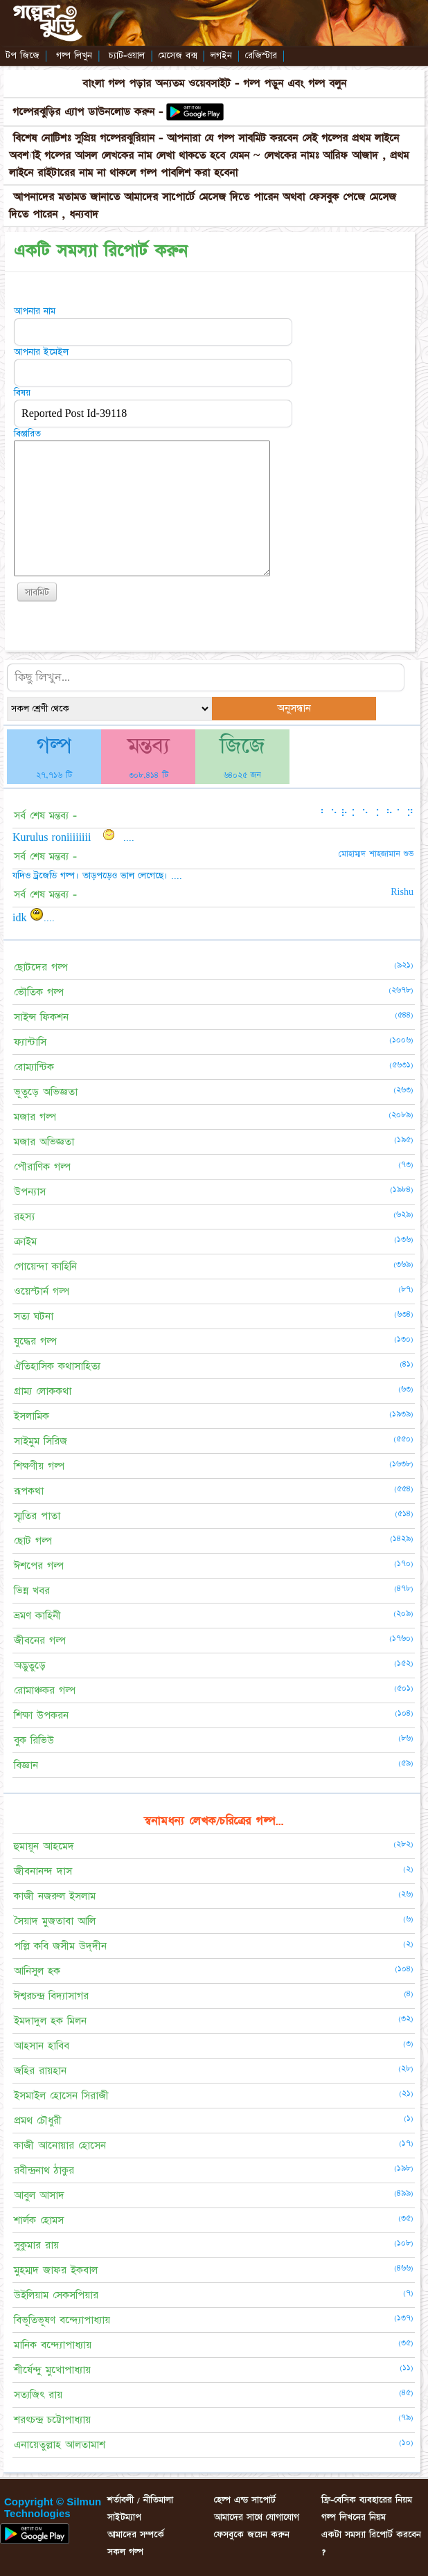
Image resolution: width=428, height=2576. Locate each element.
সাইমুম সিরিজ (40, 1441)
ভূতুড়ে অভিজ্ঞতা (46, 1092)
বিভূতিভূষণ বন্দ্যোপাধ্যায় (62, 2320)
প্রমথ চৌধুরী (38, 2120)
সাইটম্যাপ (124, 2517)
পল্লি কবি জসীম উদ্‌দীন (60, 1946)
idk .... (33, 918)
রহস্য (24, 1216)
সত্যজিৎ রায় (38, 2395)
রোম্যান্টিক (34, 1067)
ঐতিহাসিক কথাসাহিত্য (57, 1366)
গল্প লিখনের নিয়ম (353, 2517)
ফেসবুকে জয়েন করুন (251, 2534)
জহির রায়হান (40, 2070)
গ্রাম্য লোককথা (42, 1391)
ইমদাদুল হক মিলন (50, 2021)
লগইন (221, 55)
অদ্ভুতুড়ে (30, 1665)
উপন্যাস (30, 1191)
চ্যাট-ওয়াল (127, 55)
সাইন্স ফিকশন (41, 1017)
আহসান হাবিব (41, 2045)
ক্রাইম (25, 1241)
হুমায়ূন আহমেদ (44, 1846)
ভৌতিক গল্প (39, 992)
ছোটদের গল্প (41, 967)
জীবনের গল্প (40, 1640)
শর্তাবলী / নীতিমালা (140, 2500)
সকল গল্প (125, 2552)
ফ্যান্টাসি (30, 1042)
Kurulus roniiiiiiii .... (73, 837)
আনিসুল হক (37, 1971)
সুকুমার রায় (36, 2245)
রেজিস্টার (261, 55)
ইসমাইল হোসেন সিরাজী (61, 2095)
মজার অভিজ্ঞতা (44, 1142)
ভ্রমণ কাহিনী (37, 1615)
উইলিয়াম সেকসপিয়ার (56, 2295)
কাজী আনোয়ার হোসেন (60, 2145)
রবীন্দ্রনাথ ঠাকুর (44, 2170)
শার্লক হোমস (39, 2220)
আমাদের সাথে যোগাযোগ (256, 2517)
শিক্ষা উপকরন (41, 1715)
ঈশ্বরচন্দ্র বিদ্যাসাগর (51, 1996)
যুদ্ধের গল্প (35, 1341)
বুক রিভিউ (34, 1740)
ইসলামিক (31, 1416)
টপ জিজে (22, 55)
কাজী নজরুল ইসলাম (55, 1896)
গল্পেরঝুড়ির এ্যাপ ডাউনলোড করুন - (89, 112)
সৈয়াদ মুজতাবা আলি (55, 1921)
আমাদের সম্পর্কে (135, 2534)
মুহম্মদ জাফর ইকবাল (56, 2270)
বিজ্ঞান (26, 1765)
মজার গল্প (35, 1117)
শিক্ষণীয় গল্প (39, 1466)
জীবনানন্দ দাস (43, 1871)
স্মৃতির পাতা (37, 1516)
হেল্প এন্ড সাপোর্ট (245, 2500)
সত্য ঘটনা (33, 1316)
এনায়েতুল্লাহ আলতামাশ (59, 2444)
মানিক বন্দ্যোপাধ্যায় (52, 2345)
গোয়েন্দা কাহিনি (45, 1266)
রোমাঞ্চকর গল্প (44, 1690)
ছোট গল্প (33, 1541)
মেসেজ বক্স (178, 55)
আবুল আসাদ (39, 2195)
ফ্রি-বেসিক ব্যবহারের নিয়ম (366, 2500)
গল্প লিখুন (74, 55)
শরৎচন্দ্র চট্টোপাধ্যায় (52, 2420)
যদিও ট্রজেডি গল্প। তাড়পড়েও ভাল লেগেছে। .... (97, 875)
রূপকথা (29, 1491)
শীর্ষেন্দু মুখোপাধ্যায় (52, 2370)
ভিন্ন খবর (32, 1590)
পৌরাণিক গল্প (42, 1167)
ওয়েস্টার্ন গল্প (41, 1291)
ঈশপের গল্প (39, 1565)
